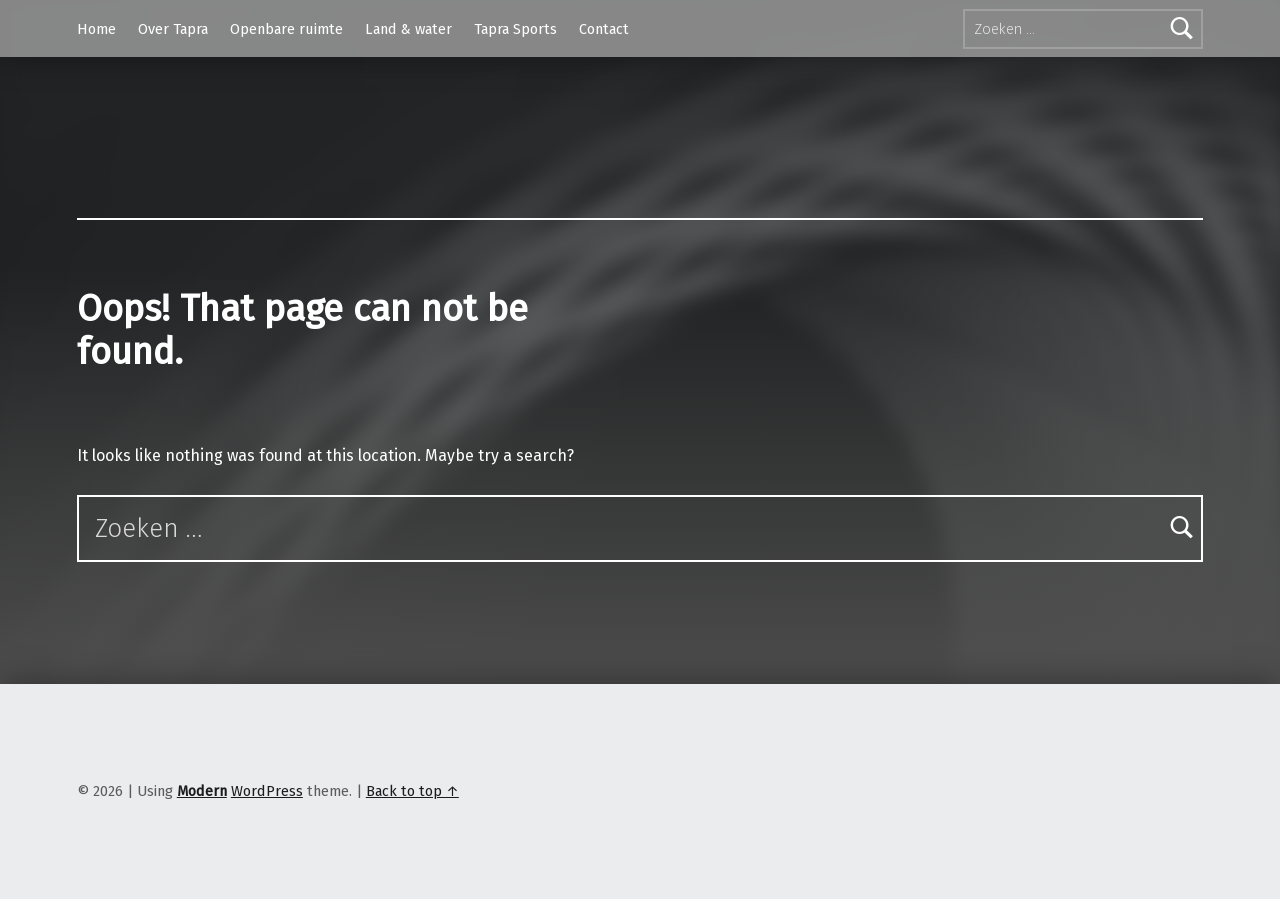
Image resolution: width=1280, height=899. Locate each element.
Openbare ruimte (286, 29)
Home (96, 29)
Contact (604, 29)
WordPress (267, 791)
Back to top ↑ (412, 791)
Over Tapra (173, 29)
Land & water (408, 29)
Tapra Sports (515, 29)
